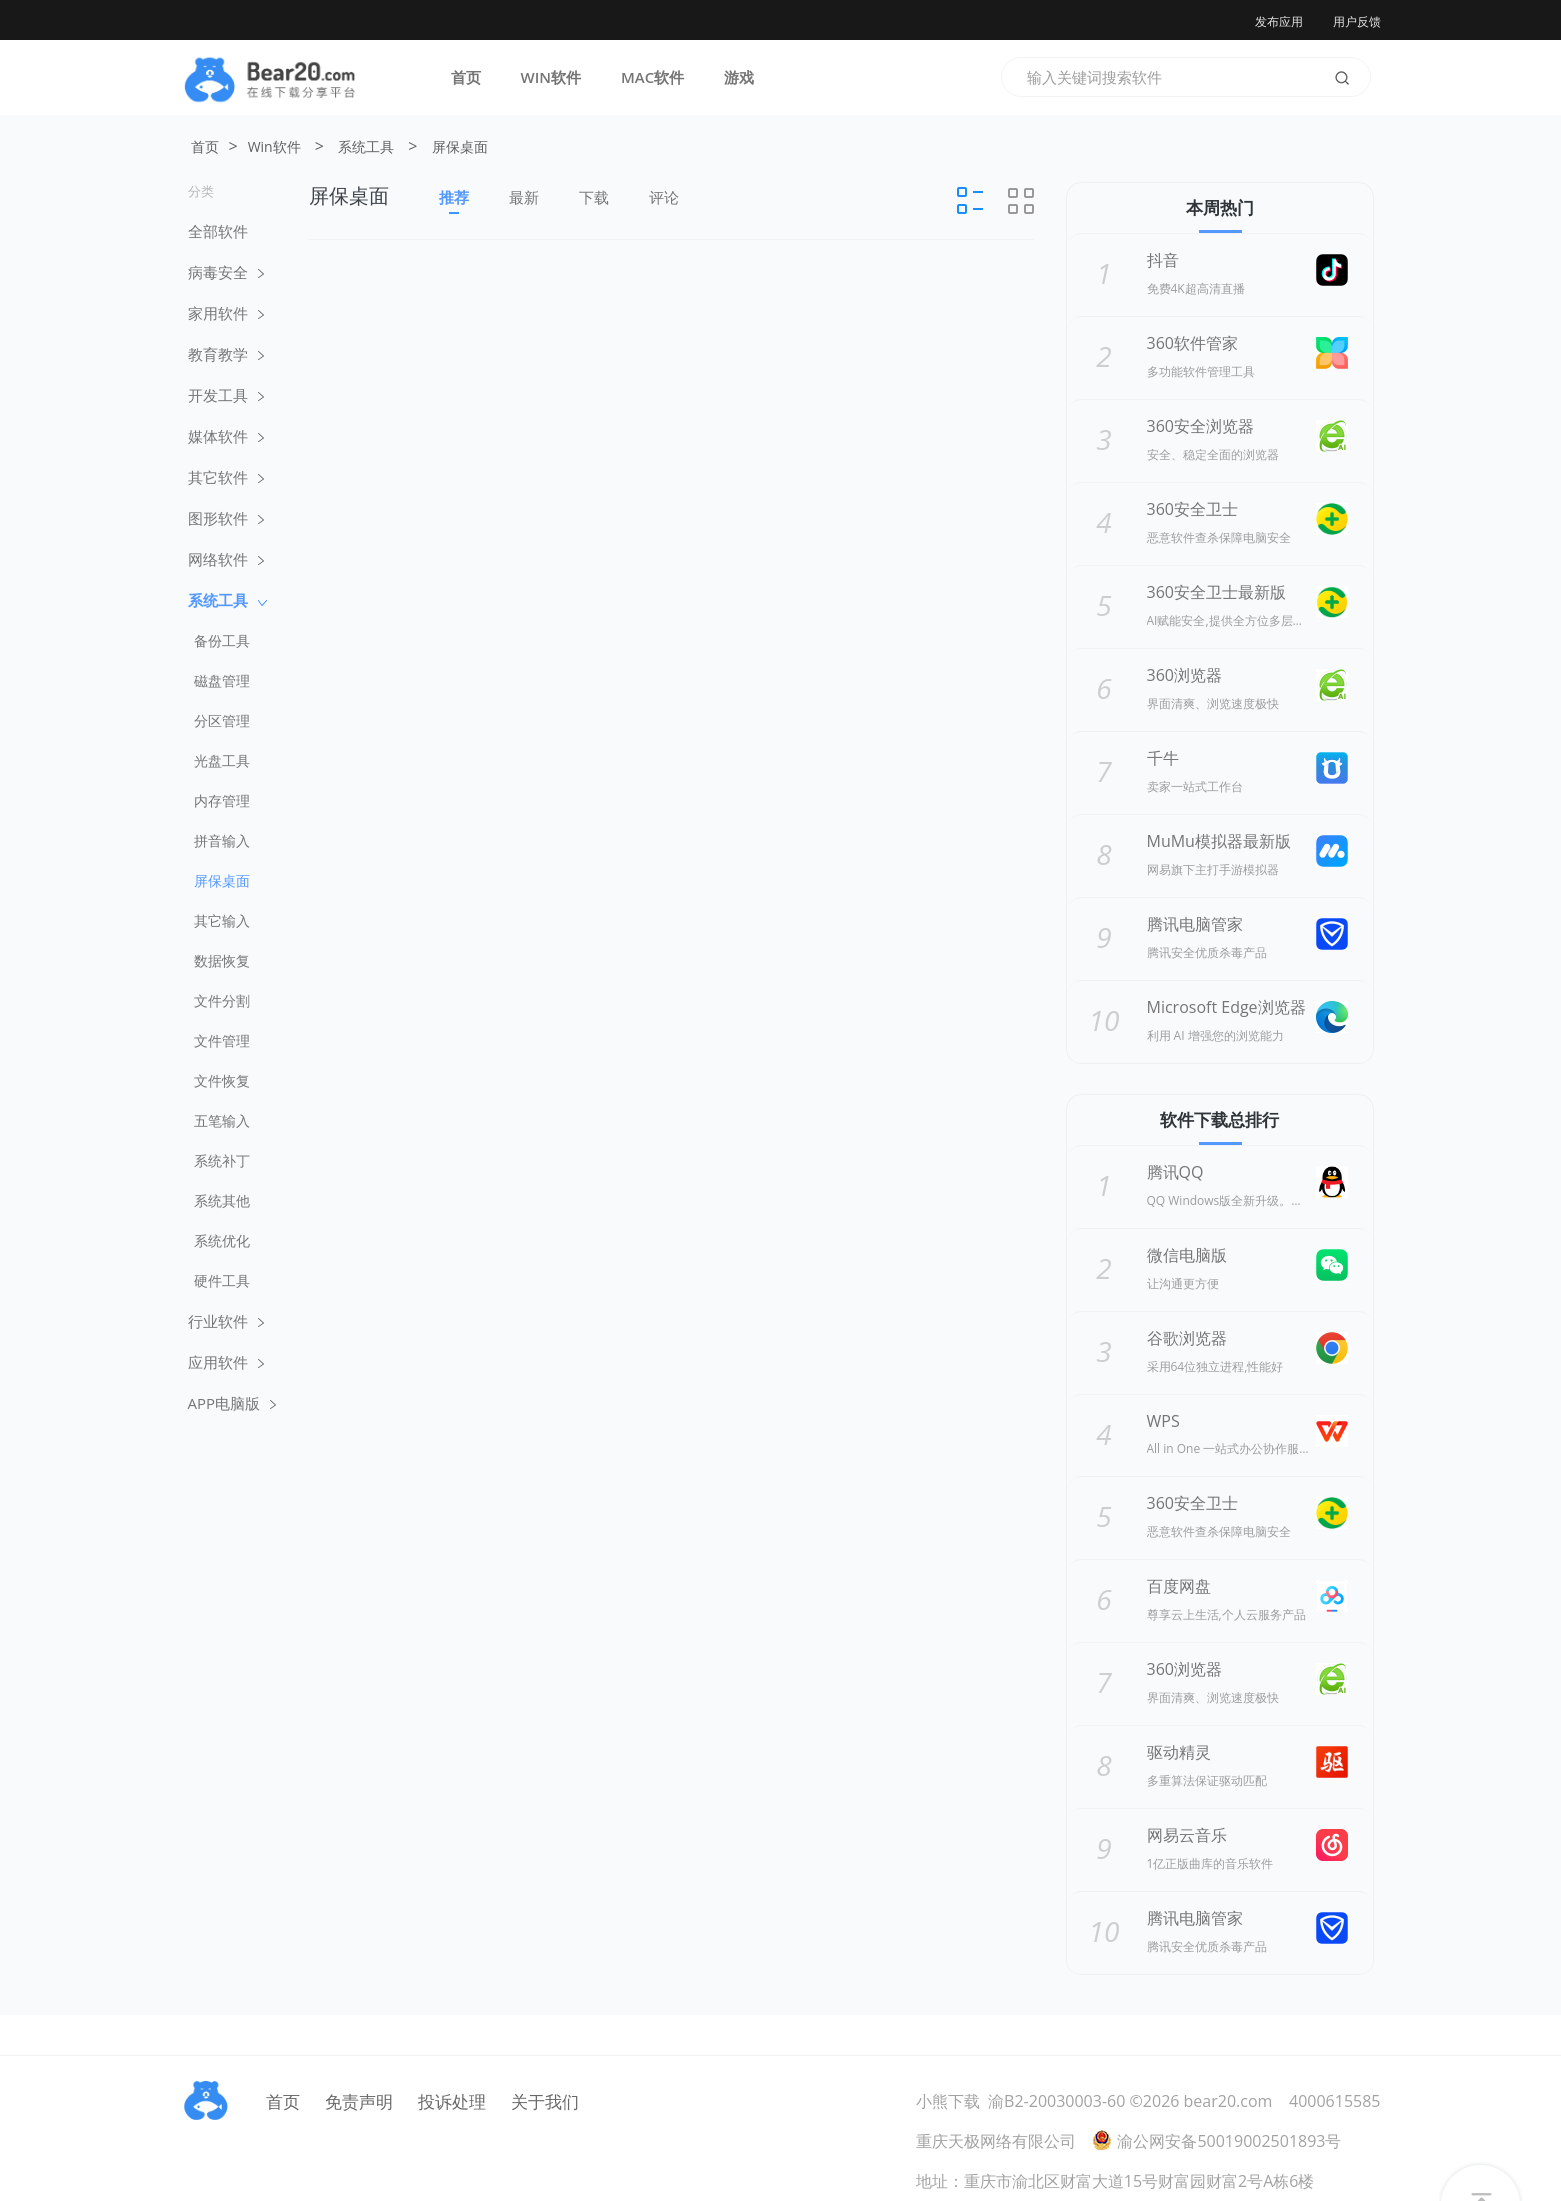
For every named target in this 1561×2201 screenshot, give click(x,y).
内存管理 (222, 800)
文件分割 (222, 1000)
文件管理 (222, 1040)
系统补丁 (222, 1160)
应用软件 (226, 1362)
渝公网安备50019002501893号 (1216, 2141)
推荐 (454, 200)
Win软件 (274, 146)
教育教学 (226, 354)
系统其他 (222, 1200)
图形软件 (226, 518)
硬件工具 (222, 1280)
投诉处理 (452, 2101)
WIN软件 (551, 77)
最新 (524, 197)
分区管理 (222, 720)
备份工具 (222, 640)
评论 (664, 197)
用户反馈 (1357, 21)
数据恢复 (222, 960)
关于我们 (545, 2101)
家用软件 (226, 313)
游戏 (739, 77)
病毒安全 (226, 272)
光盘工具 (222, 760)
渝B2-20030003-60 (1056, 2101)
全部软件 (218, 231)
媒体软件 (226, 436)
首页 (466, 77)
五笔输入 (222, 1120)
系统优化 (222, 1240)
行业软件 (226, 1321)
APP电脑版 (232, 1403)
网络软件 (226, 559)
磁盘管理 (222, 680)
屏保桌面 (460, 146)
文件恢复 (222, 1080)
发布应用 (1279, 21)
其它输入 (222, 920)
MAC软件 (652, 77)
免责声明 (359, 2101)
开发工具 (226, 395)
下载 (594, 197)
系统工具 (366, 146)
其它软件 (226, 477)
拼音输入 (222, 840)
